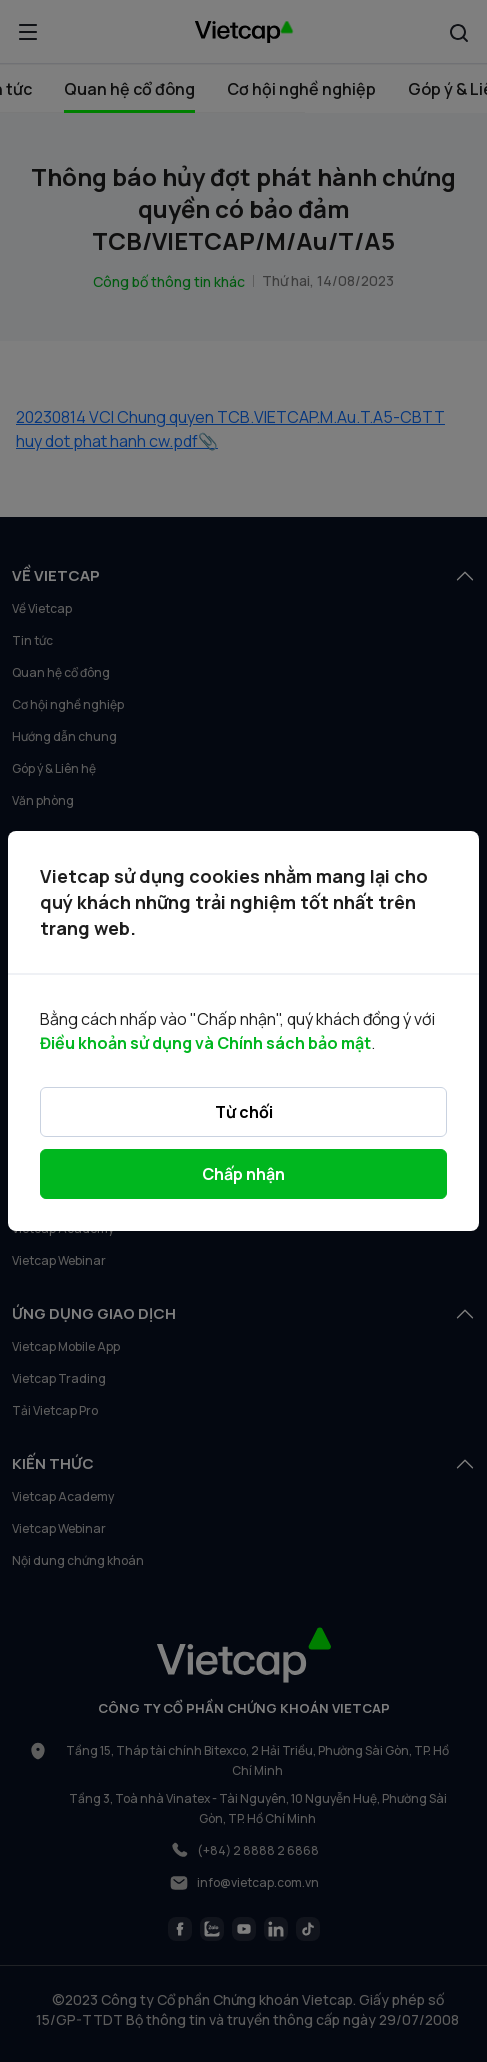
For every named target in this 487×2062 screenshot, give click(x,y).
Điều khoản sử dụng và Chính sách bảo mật (205, 1043)
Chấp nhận (243, 1174)
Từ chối (244, 1112)
